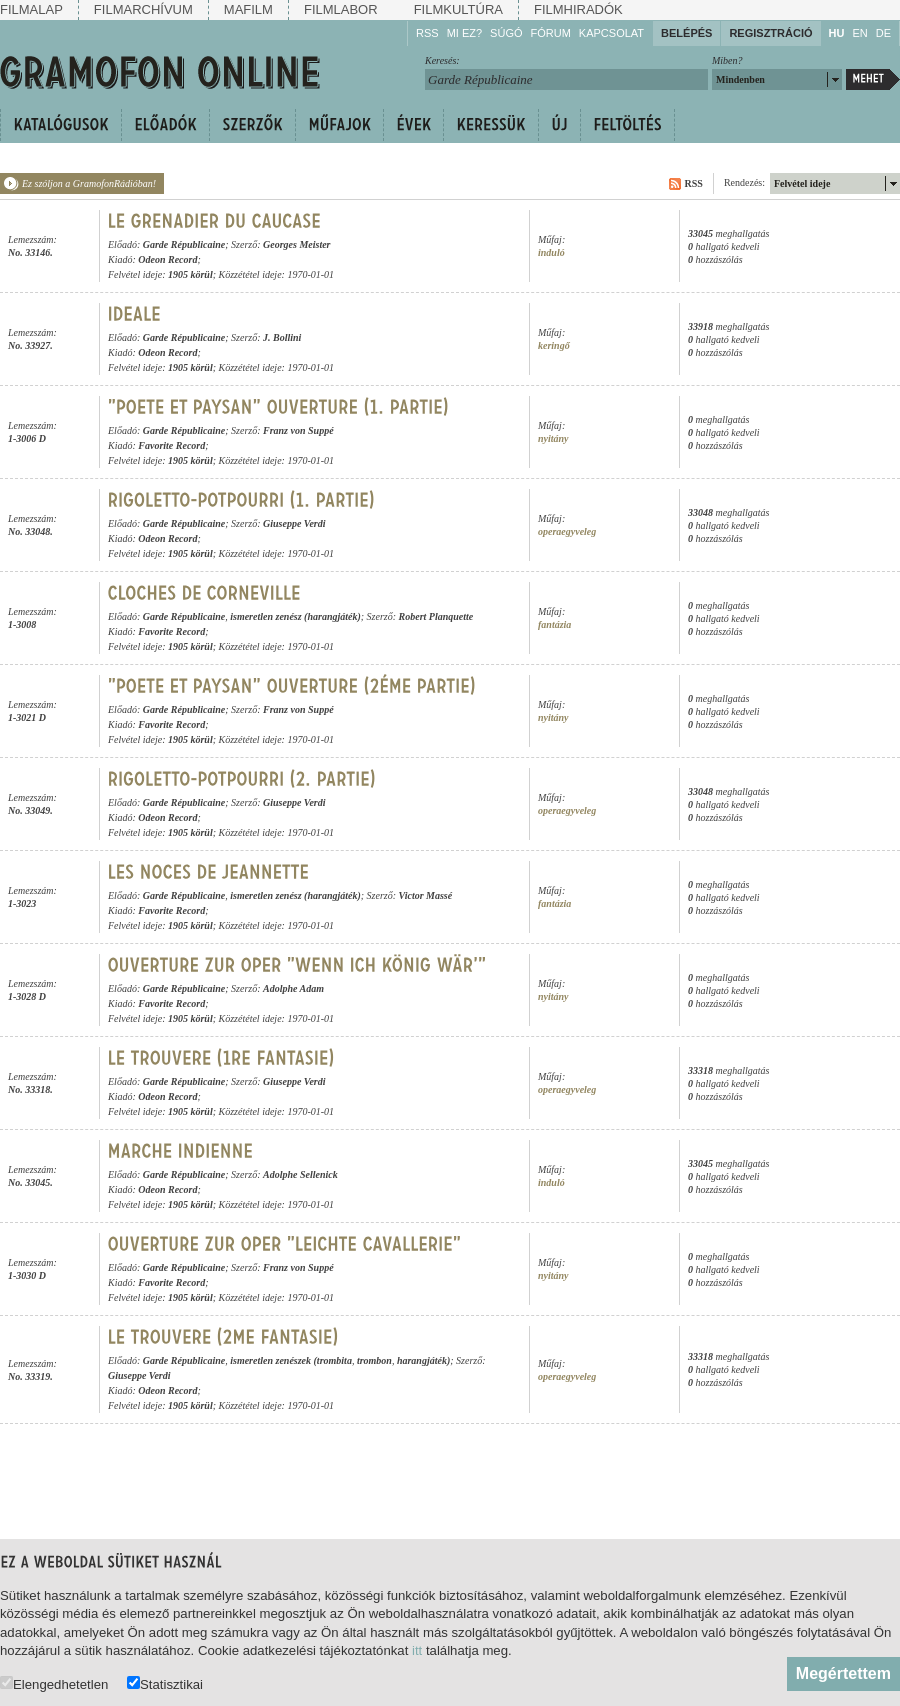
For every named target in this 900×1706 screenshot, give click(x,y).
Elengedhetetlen (54, 1683)
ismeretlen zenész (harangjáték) (295, 616)
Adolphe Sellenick (300, 1174)
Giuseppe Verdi (294, 523)
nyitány (553, 438)
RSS (427, 33)
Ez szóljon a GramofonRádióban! (89, 183)
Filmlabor (341, 9)
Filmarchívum (143, 9)
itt (417, 1650)
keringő (554, 345)
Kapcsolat (611, 33)
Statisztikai (165, 1683)
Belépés (686, 33)
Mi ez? (464, 33)
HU (837, 33)
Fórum (551, 33)
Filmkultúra (458, 9)
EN (859, 33)
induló (551, 252)
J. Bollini (282, 337)
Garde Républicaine (184, 244)
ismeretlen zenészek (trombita (291, 1360)
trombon (374, 1360)
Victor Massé (426, 895)
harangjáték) (423, 1360)
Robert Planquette (436, 616)
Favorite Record (171, 445)
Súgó (506, 33)
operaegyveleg (567, 531)
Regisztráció (770, 33)
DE (883, 33)
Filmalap (31, 9)
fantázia (554, 624)
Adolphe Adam (293, 988)
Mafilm (248, 9)
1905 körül (190, 274)
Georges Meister (297, 244)
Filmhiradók (578, 9)
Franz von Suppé (298, 430)
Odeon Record (167, 259)
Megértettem (843, 1673)
